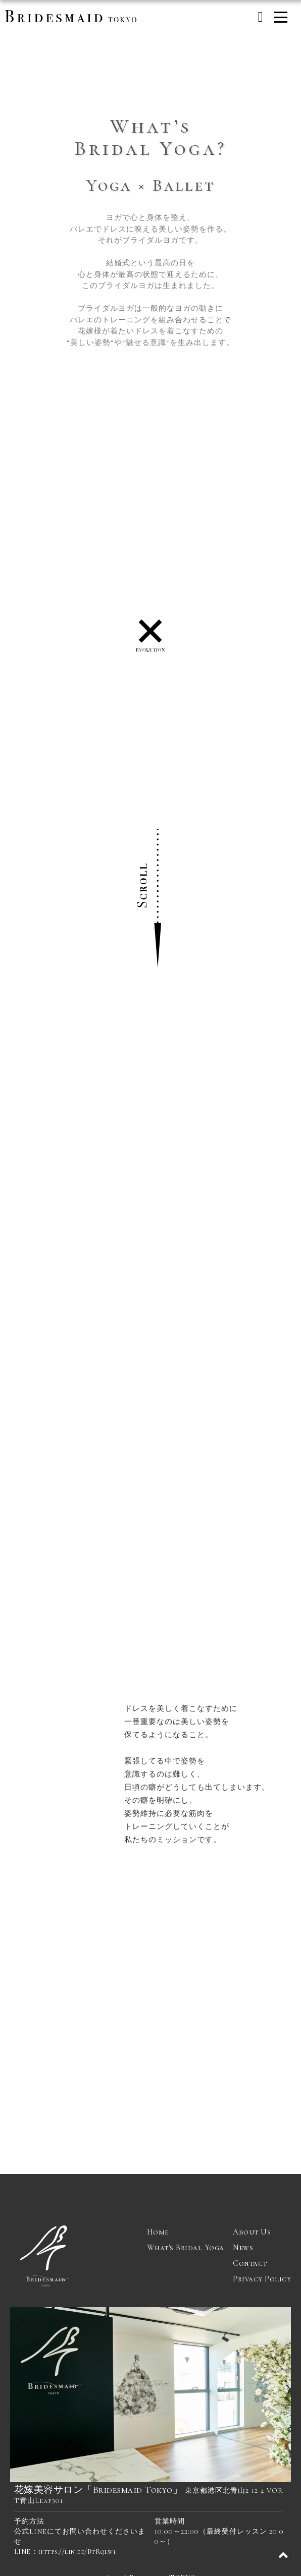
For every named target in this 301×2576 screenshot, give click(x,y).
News (243, 2248)
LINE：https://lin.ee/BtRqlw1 (65, 2551)
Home (158, 2232)
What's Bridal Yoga (185, 2248)
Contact (250, 2263)
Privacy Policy (262, 2279)
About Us (252, 2232)
